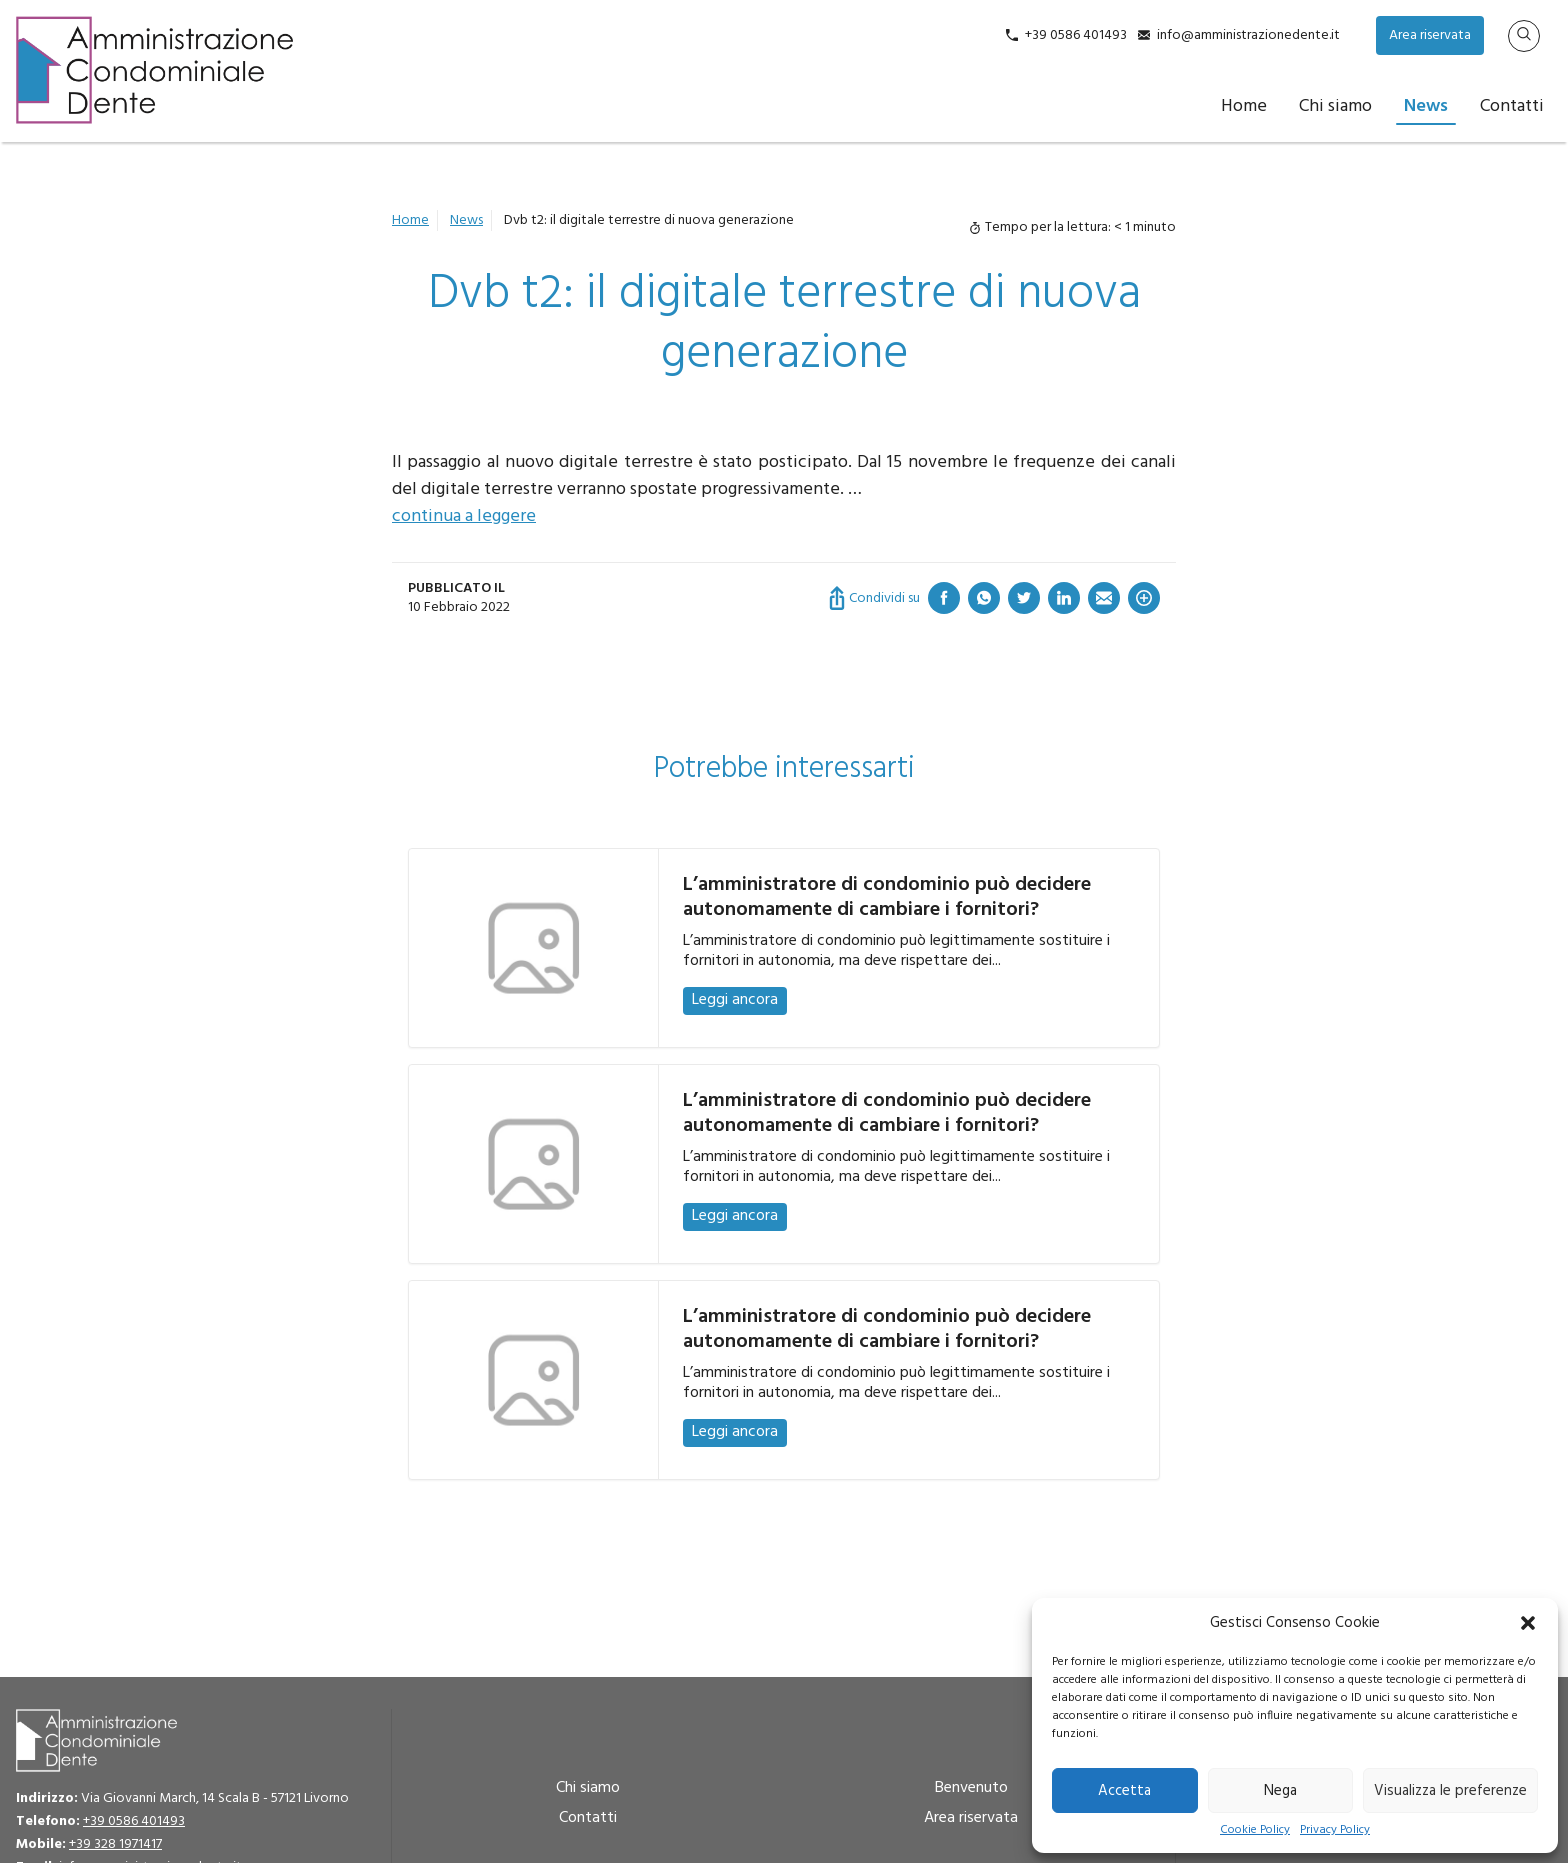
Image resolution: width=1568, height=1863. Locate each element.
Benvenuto (971, 1788)
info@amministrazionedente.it (1248, 35)
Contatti (1512, 106)
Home (1244, 106)
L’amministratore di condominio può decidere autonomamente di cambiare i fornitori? (887, 897)
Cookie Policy (1255, 1830)
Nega (1280, 1791)
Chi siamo (1335, 106)
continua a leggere (464, 516)
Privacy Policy (1335, 1830)
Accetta (1124, 1791)
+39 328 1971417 (115, 1844)
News (1426, 106)
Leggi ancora (735, 1000)
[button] (1528, 1623)
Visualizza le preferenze (1450, 1791)
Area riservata (1430, 35)
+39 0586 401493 (1076, 35)
